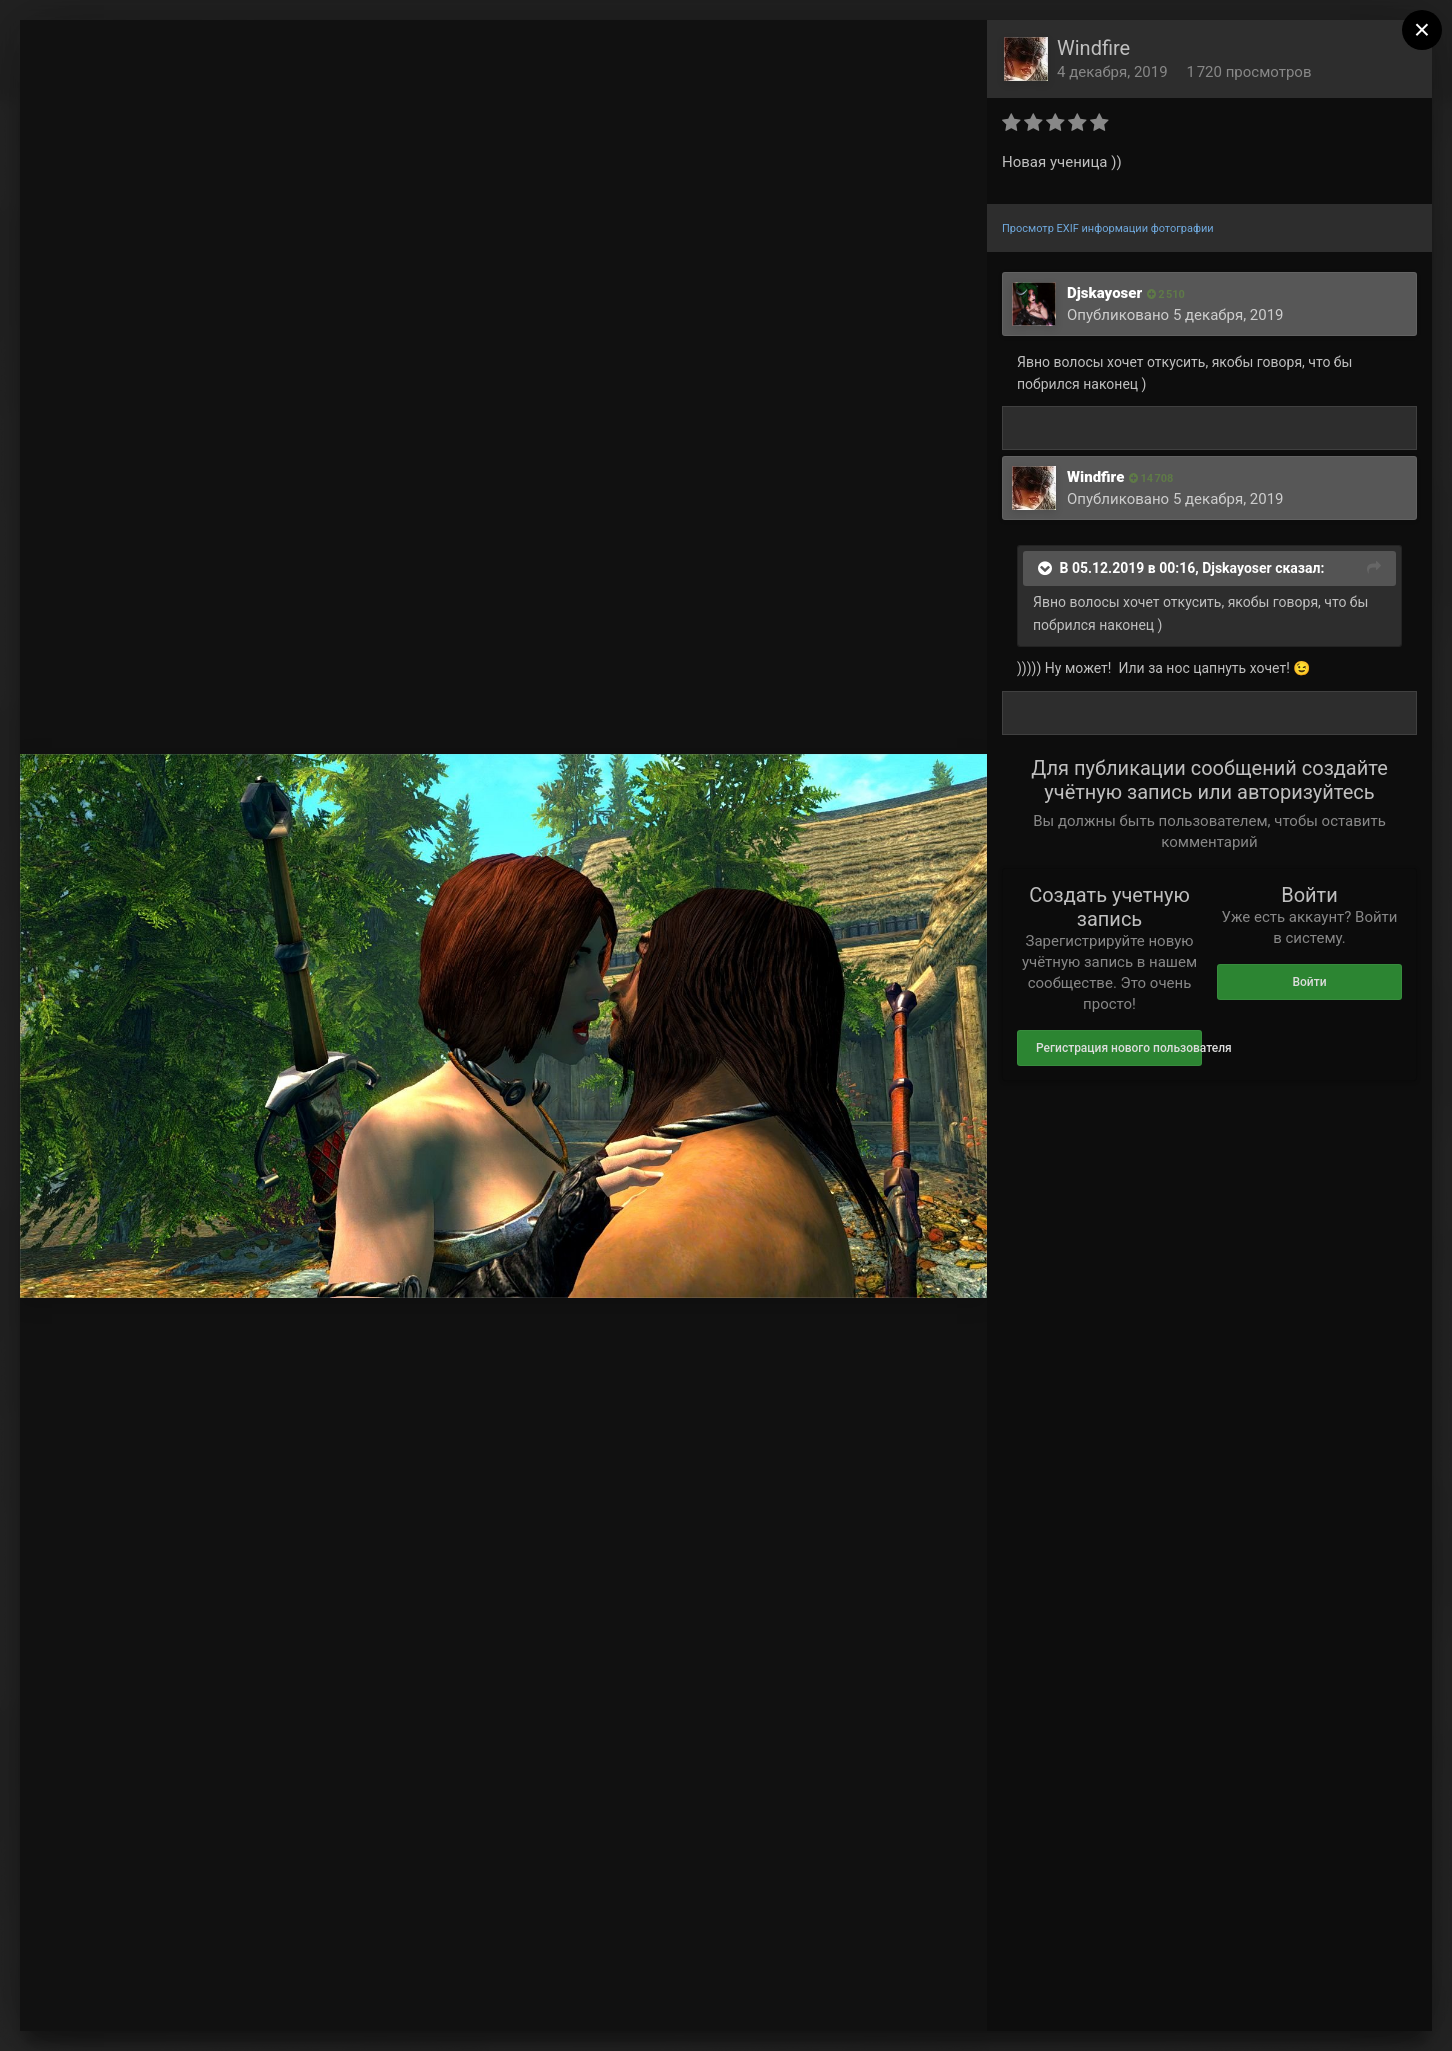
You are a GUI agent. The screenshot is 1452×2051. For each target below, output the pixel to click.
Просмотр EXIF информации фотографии (1108, 228)
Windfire (1093, 48)
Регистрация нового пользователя (1119, 1048)
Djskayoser (1104, 293)
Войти (1309, 982)
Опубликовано (1175, 315)
